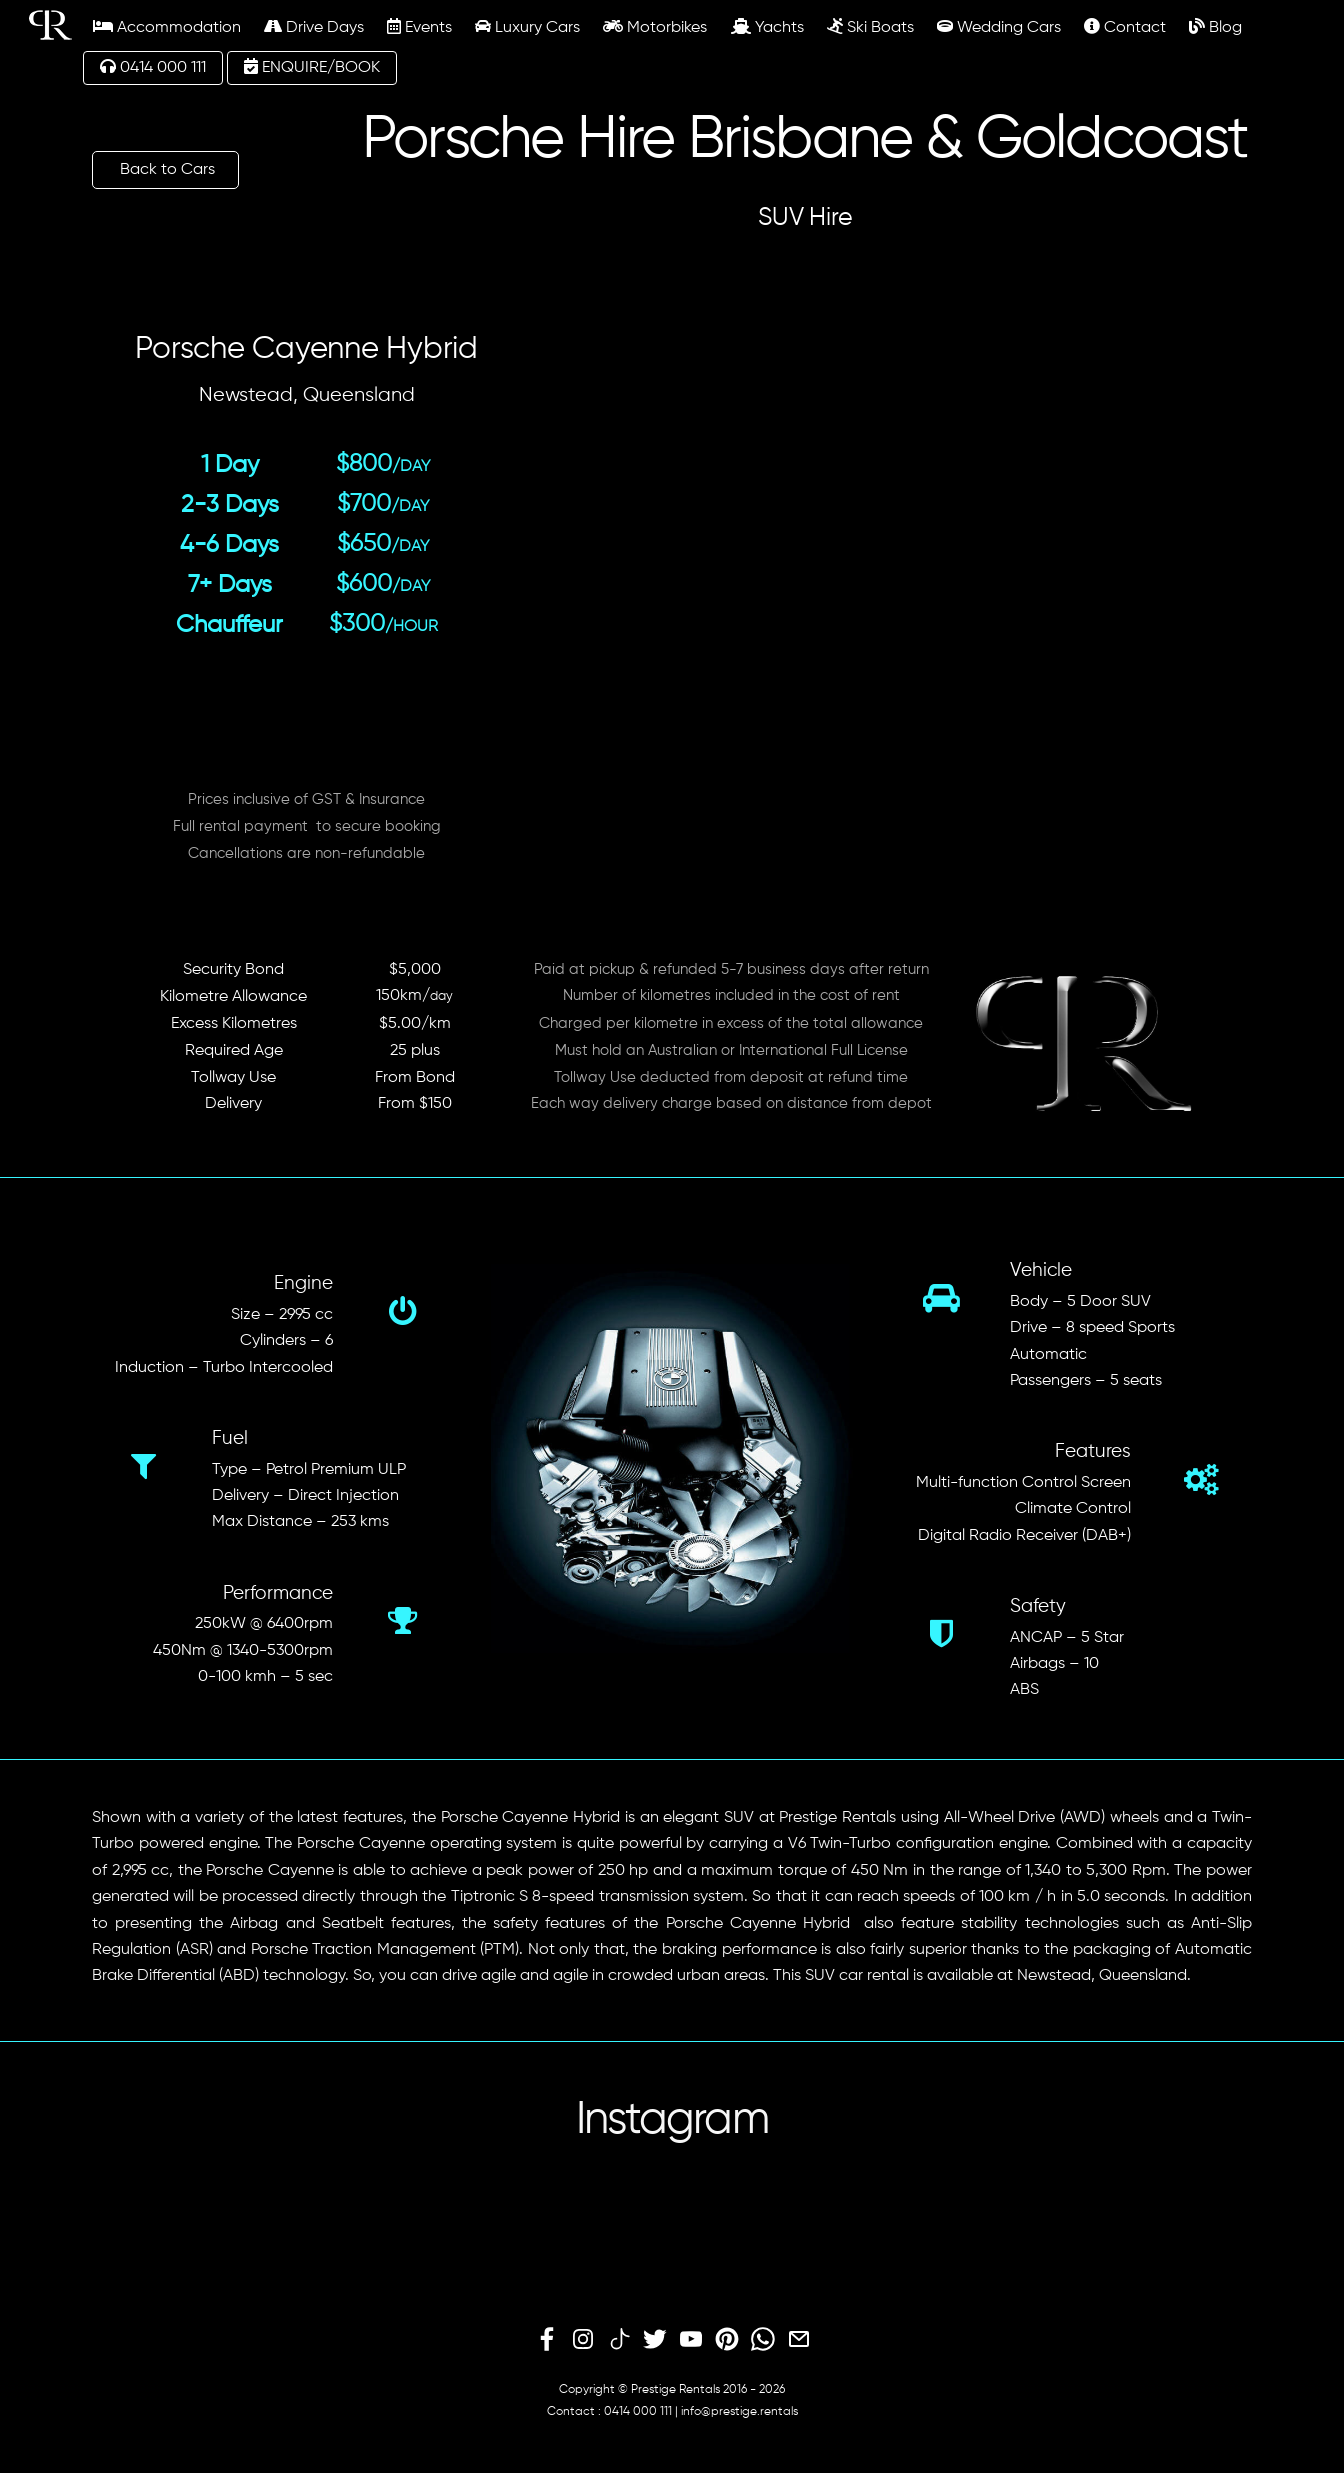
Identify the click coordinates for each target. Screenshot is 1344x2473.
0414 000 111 (153, 67)
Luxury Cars (527, 27)
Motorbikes (655, 27)
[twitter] (655, 2340)
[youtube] (691, 2340)
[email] (799, 2340)
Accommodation (167, 27)
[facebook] (547, 2340)
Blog (1215, 27)
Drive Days (314, 27)
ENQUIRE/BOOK (312, 67)
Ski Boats (870, 27)
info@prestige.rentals (739, 2412)
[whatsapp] (763, 2340)
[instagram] (583, 2340)
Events (419, 27)
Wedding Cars (999, 27)
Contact (1125, 27)
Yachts (767, 27)
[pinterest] (727, 2340)
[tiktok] (619, 2340)
